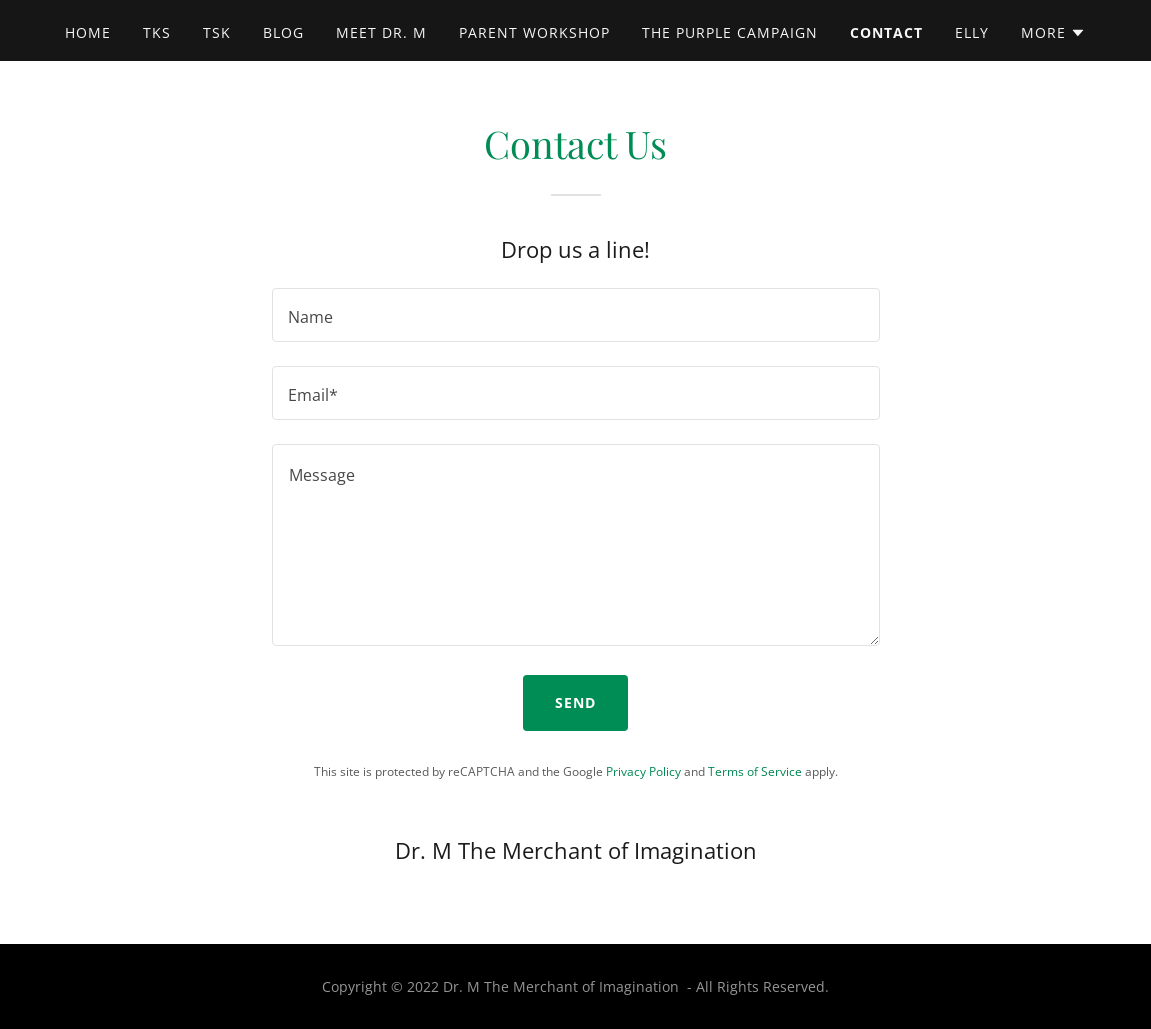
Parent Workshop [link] (534, 32)
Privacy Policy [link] (643, 771)
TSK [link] (217, 32)
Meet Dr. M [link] (381, 32)
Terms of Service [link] (755, 771)
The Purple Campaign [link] (730, 32)
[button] (1053, 33)
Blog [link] (283, 32)
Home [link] (88, 32)
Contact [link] (886, 32)
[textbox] (576, 315)
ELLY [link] (972, 32)
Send (575, 702)
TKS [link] (157, 32)
